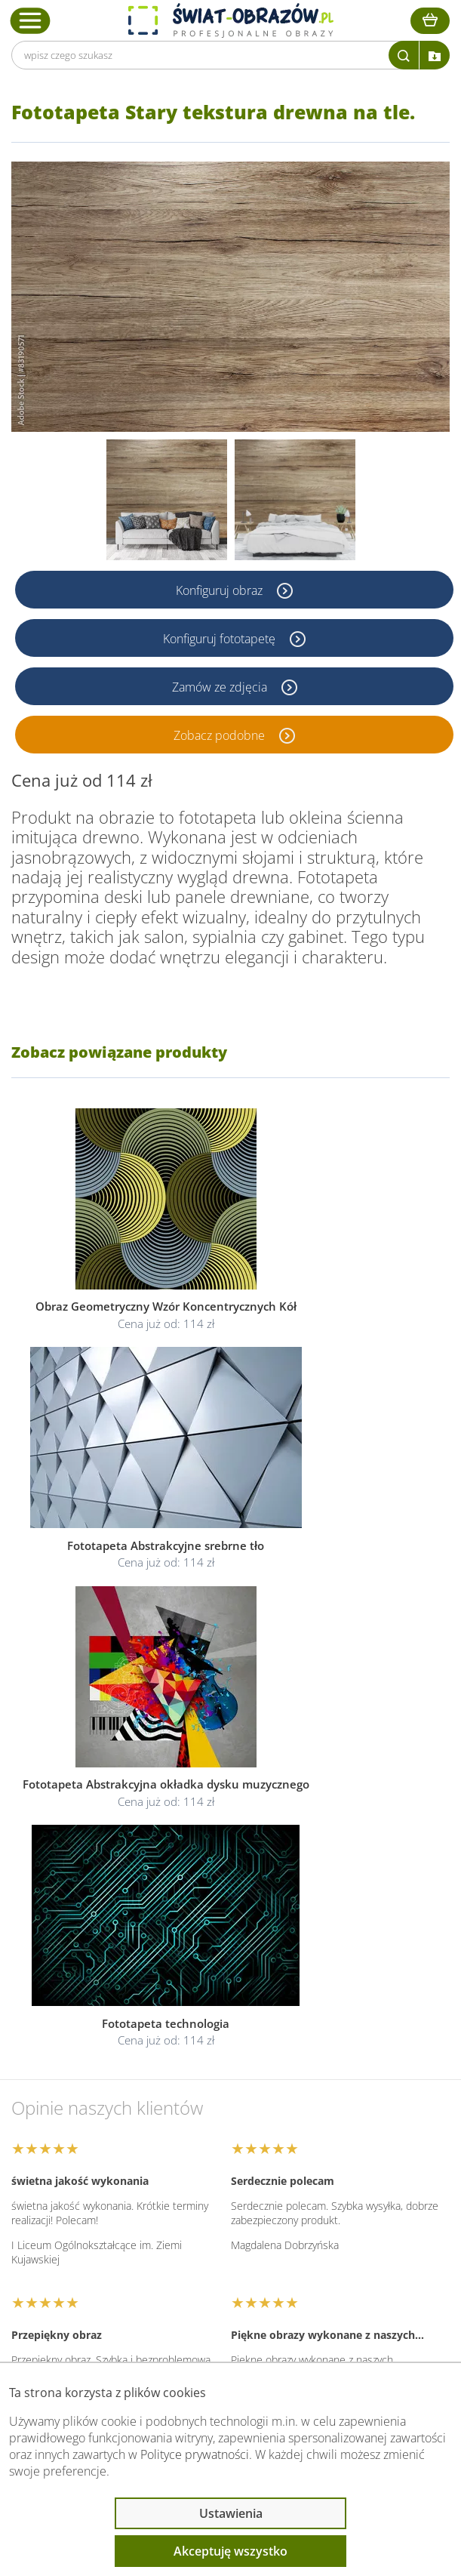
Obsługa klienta (78, 2171)
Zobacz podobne (221, 734)
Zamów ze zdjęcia (221, 686)
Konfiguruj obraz (221, 589)
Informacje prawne (88, 2211)
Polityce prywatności (194, 2454)
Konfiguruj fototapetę (220, 638)
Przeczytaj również (87, 2251)
